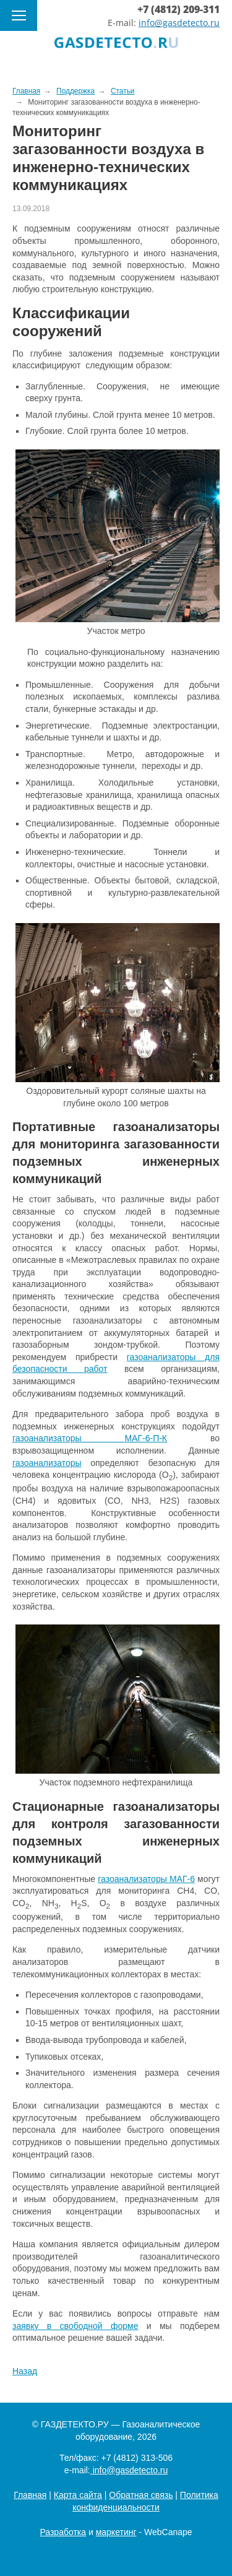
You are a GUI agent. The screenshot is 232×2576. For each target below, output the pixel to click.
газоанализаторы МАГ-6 (146, 1879)
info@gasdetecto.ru (179, 22)
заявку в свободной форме (75, 2326)
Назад (24, 2371)
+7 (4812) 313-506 (137, 2458)
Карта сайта (78, 2495)
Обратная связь (141, 2495)
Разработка (63, 2532)
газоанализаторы (47, 1463)
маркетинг (116, 2532)
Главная (30, 2495)
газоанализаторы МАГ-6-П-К (89, 1438)
